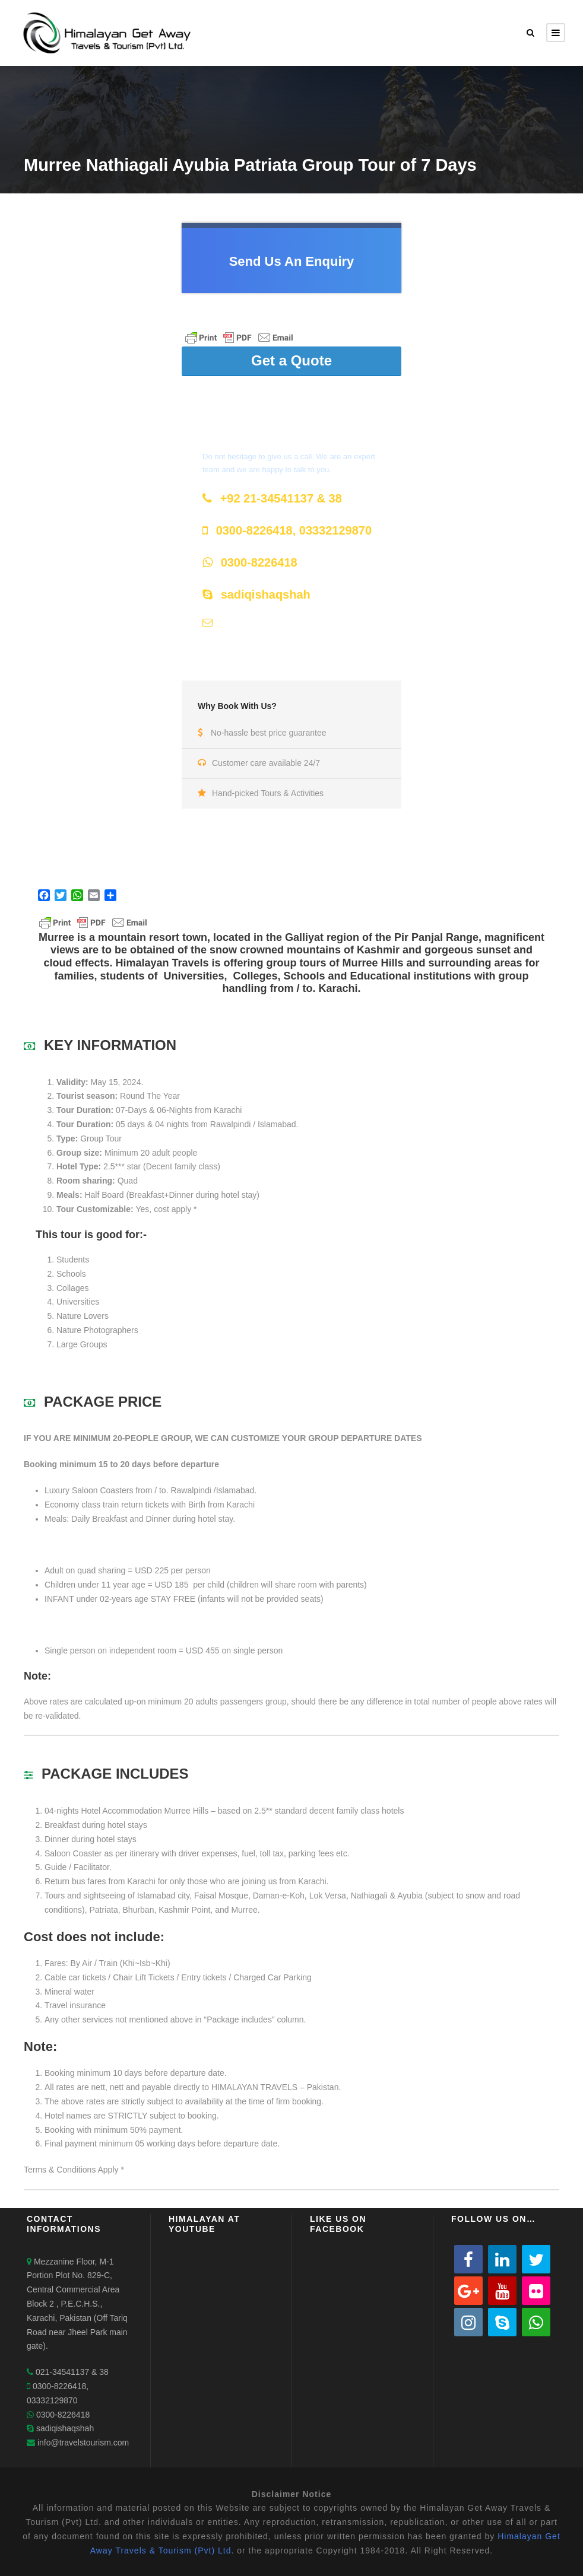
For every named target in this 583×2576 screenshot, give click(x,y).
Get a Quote (291, 360)
